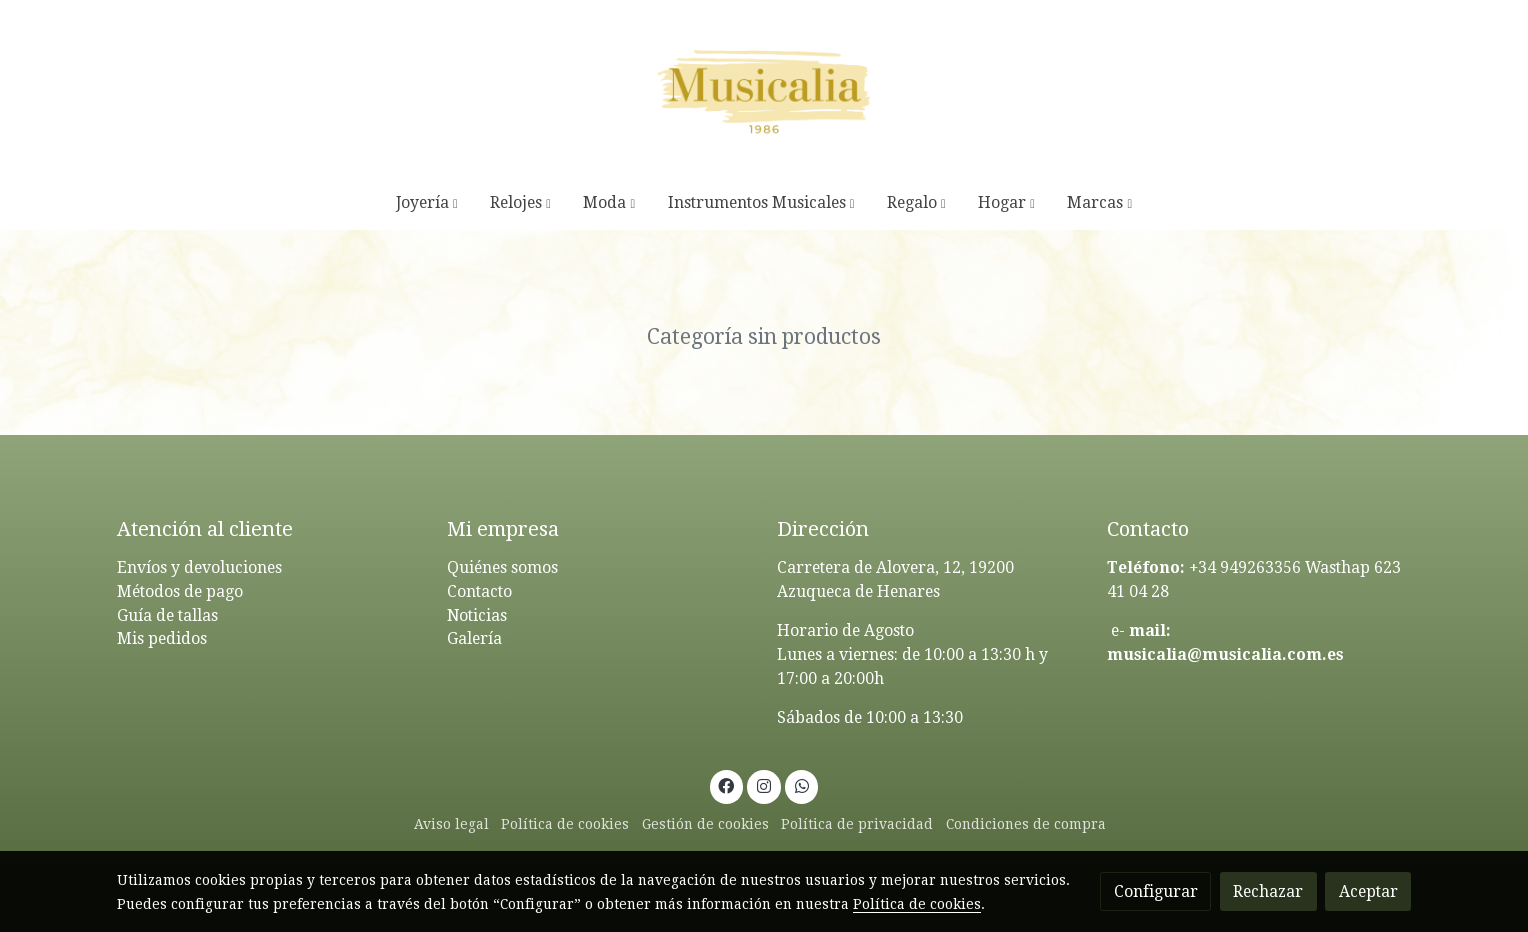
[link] (764, 87)
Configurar (1156, 891)
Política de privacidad (857, 824)
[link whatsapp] (801, 785)
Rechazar (1268, 891)
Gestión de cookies (705, 824)
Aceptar (1368, 891)
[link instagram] (764, 785)
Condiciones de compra (1026, 824)
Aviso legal (451, 824)
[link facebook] (726, 785)
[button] (426, 202)
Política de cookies (565, 824)
